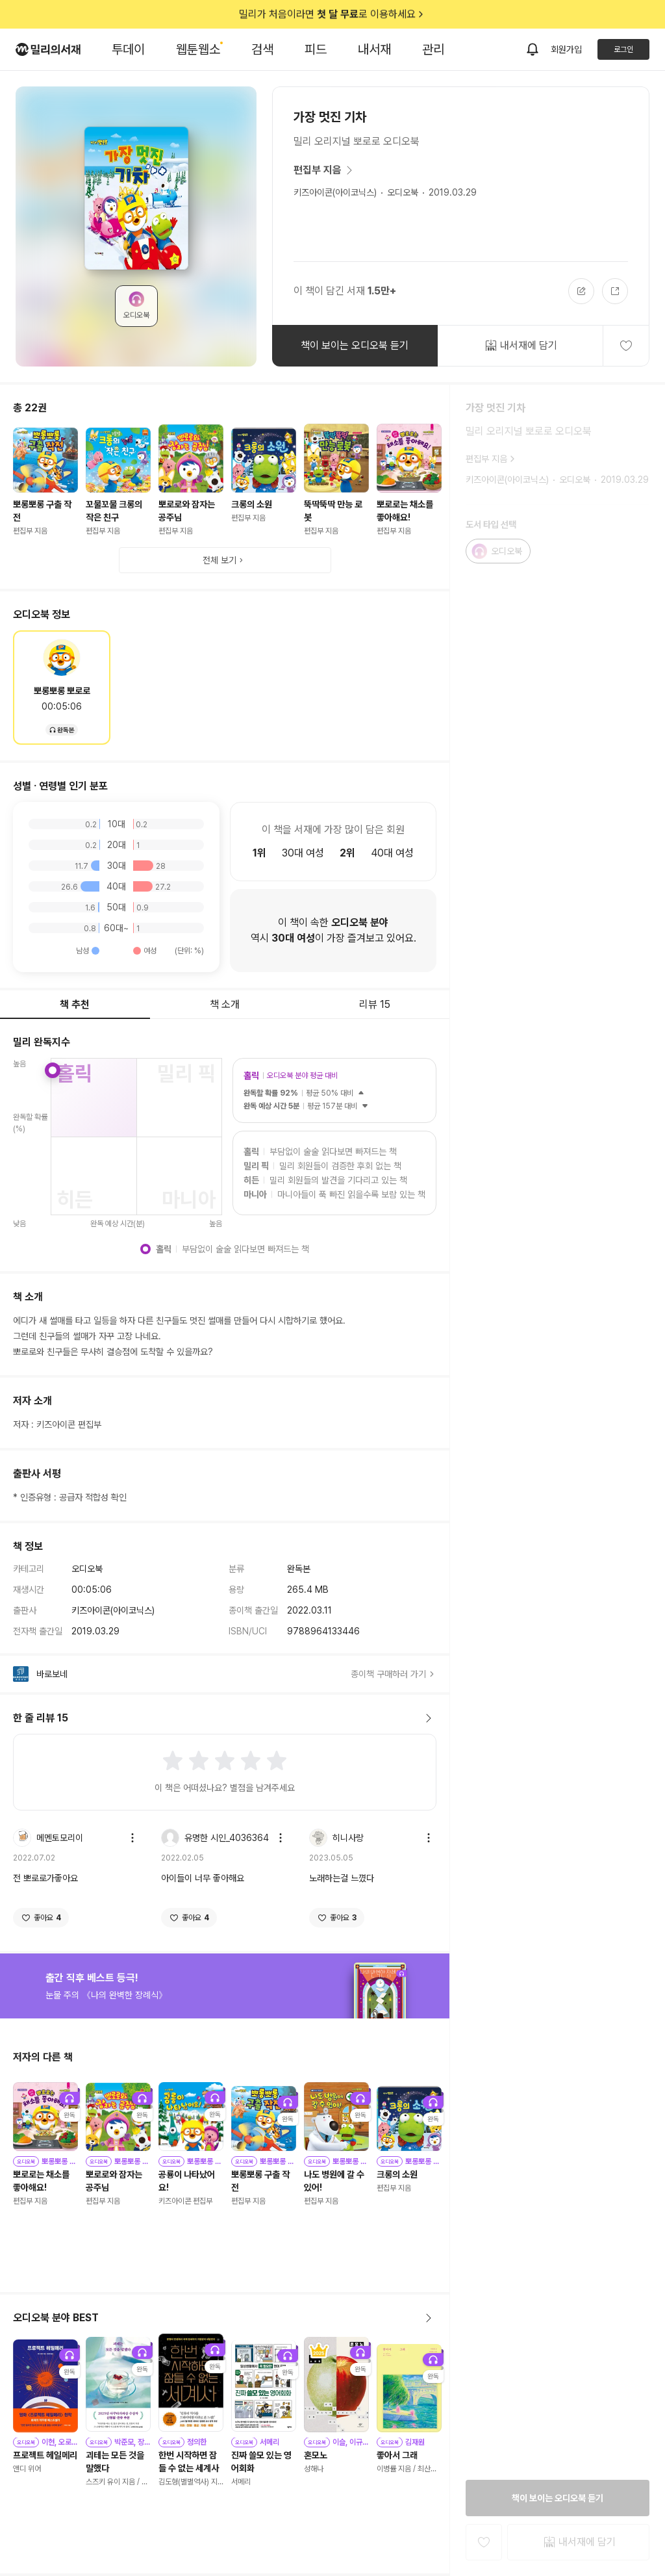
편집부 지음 (325, 170)
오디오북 (402, 192)
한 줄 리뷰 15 (224, 1718)
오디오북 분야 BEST (224, 2318)
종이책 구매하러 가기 (393, 1674)
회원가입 (566, 49)
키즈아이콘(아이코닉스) (335, 192)
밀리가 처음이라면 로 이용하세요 (332, 14)
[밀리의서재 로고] (48, 49)
